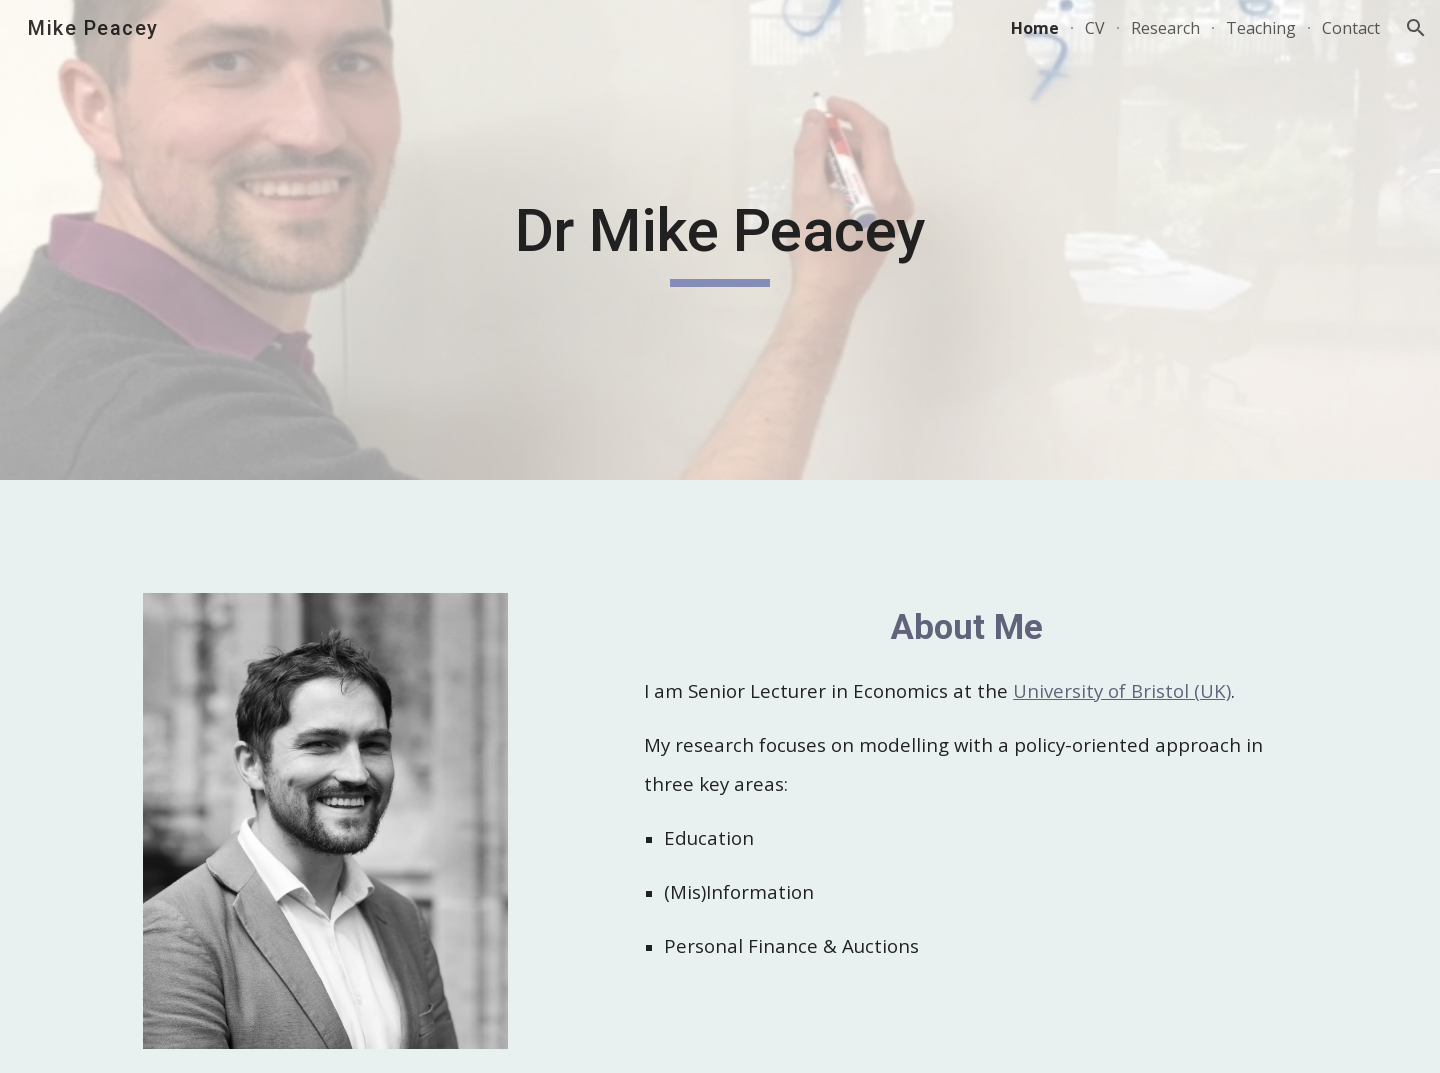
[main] (720, 240)
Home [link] (1035, 28)
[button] (1416, 28)
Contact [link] (1351, 28)
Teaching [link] (1261, 28)
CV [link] (1095, 28)
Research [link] (1165, 28)
